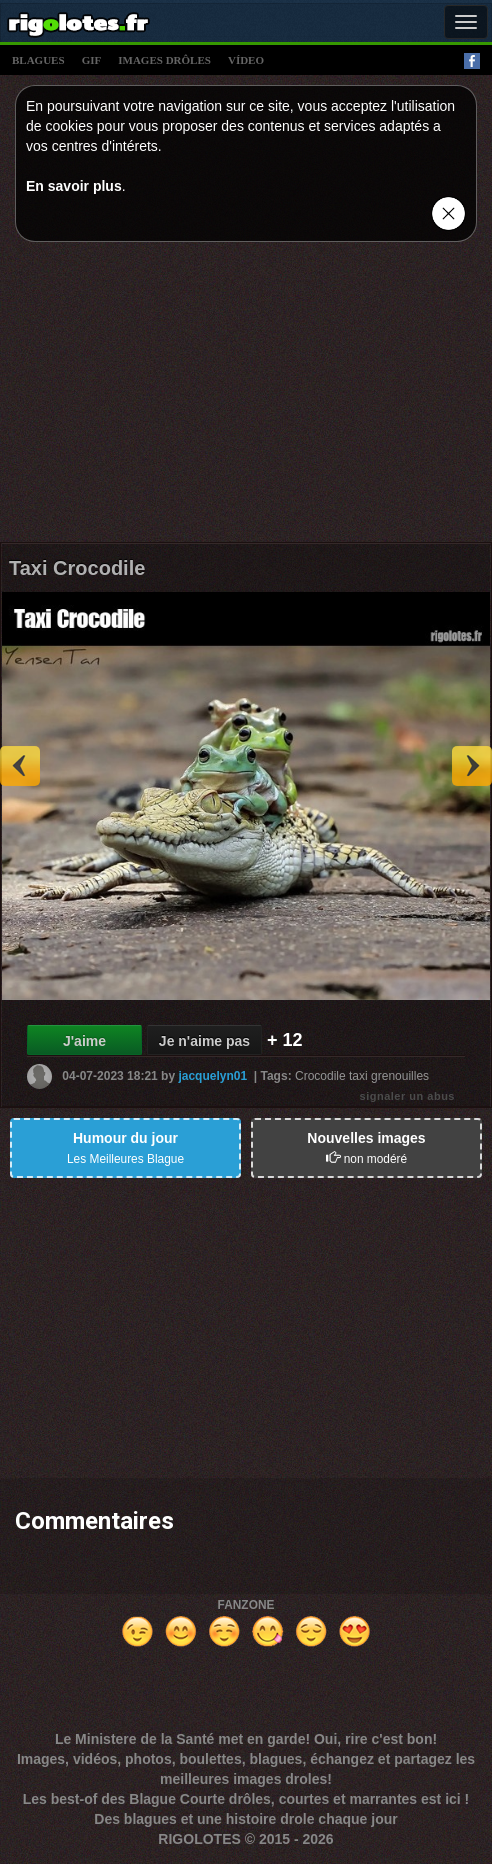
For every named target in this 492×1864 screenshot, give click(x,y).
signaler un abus (407, 1096)
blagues (38, 60)
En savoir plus (74, 186)
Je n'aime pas (204, 1041)
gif (92, 60)
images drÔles (164, 60)
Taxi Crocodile (77, 568)
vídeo (246, 60)
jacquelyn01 (212, 1075)
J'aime (84, 1041)
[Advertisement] (246, 397)
